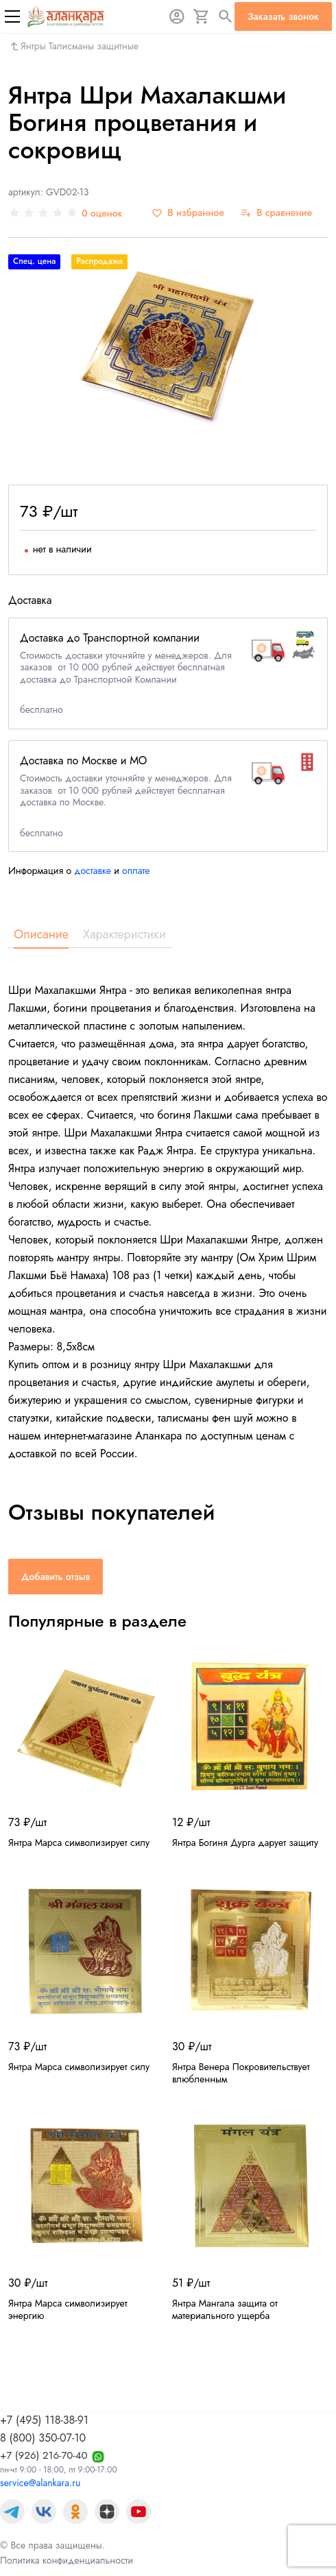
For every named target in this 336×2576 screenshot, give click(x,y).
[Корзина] (202, 16)
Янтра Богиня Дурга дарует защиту (245, 1842)
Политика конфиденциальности (66, 2560)
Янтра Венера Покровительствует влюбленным (241, 2073)
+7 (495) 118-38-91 (44, 2420)
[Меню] (12, 16)
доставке (92, 870)
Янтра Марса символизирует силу (78, 1842)
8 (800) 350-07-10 (43, 2438)
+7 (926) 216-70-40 (44, 2455)
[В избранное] (188, 213)
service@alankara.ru (40, 2483)
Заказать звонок (283, 16)
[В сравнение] (276, 213)
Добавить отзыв (55, 1576)
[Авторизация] (177, 16)
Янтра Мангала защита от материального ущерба (225, 2309)
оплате (136, 870)
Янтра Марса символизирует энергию (68, 2309)
